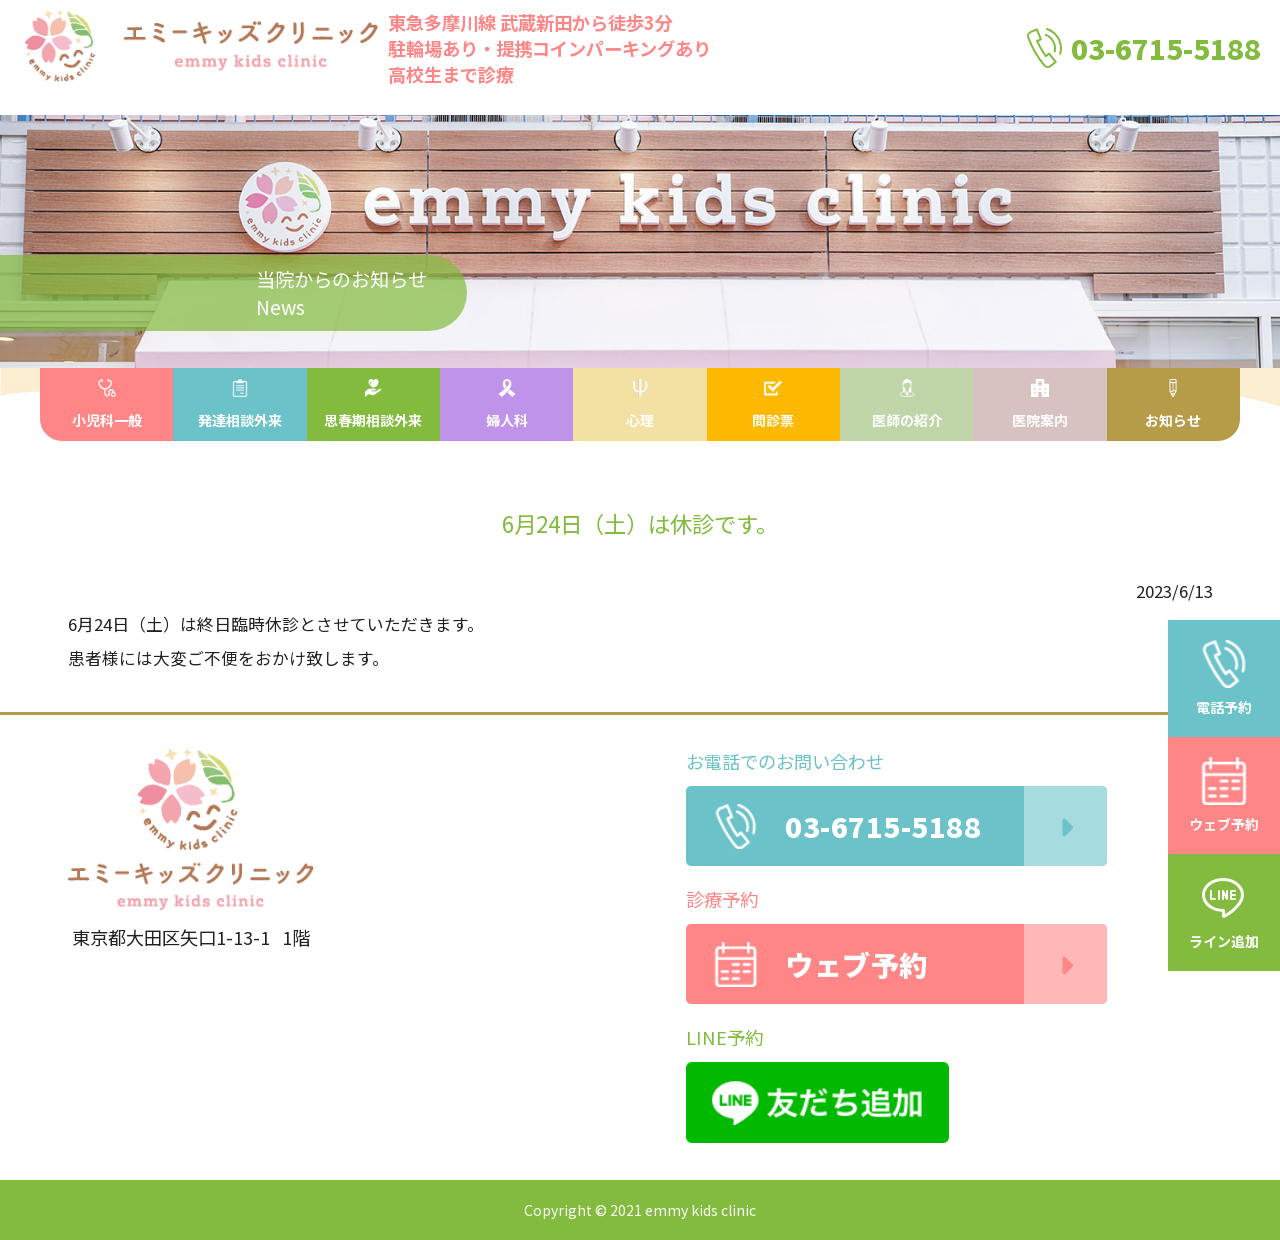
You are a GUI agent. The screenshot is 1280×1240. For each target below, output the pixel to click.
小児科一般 (107, 404)
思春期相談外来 (373, 404)
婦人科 (507, 404)
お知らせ (1173, 404)
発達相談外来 (240, 404)
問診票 (773, 404)
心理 (640, 404)
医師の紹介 (907, 404)
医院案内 (1040, 404)
